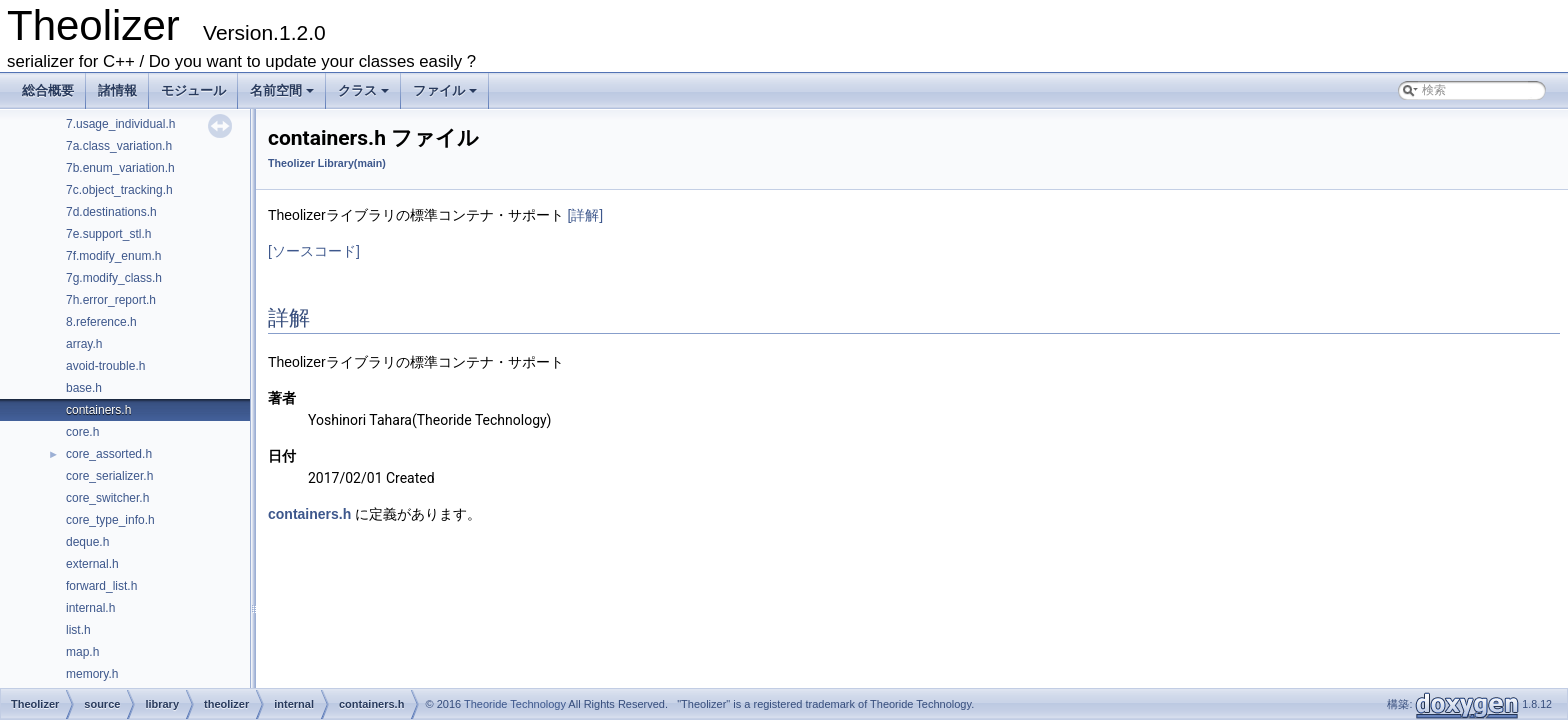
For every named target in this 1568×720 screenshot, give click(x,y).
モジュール (193, 90)
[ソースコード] (314, 251)
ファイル (446, 96)
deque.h (87, 542)
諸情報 (117, 90)
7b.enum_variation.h (120, 168)
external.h (92, 564)
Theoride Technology (515, 704)
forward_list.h (101, 586)
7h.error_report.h (111, 300)
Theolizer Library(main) (327, 163)
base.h (84, 388)
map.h (82, 652)
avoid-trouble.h (105, 366)
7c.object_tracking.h (119, 190)
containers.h (98, 410)
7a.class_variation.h (119, 146)
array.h (84, 344)
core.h (82, 432)
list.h (78, 630)
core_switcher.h (107, 498)
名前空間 (283, 96)
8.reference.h (101, 322)
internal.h (90, 608)
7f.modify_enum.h (113, 256)
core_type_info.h (110, 520)
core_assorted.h (109, 454)
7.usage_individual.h (120, 124)
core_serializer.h (109, 476)
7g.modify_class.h (114, 278)
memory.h (92, 674)
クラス (365, 96)
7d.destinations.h (111, 212)
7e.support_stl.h (108, 234)
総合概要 (48, 90)
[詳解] (585, 215)
